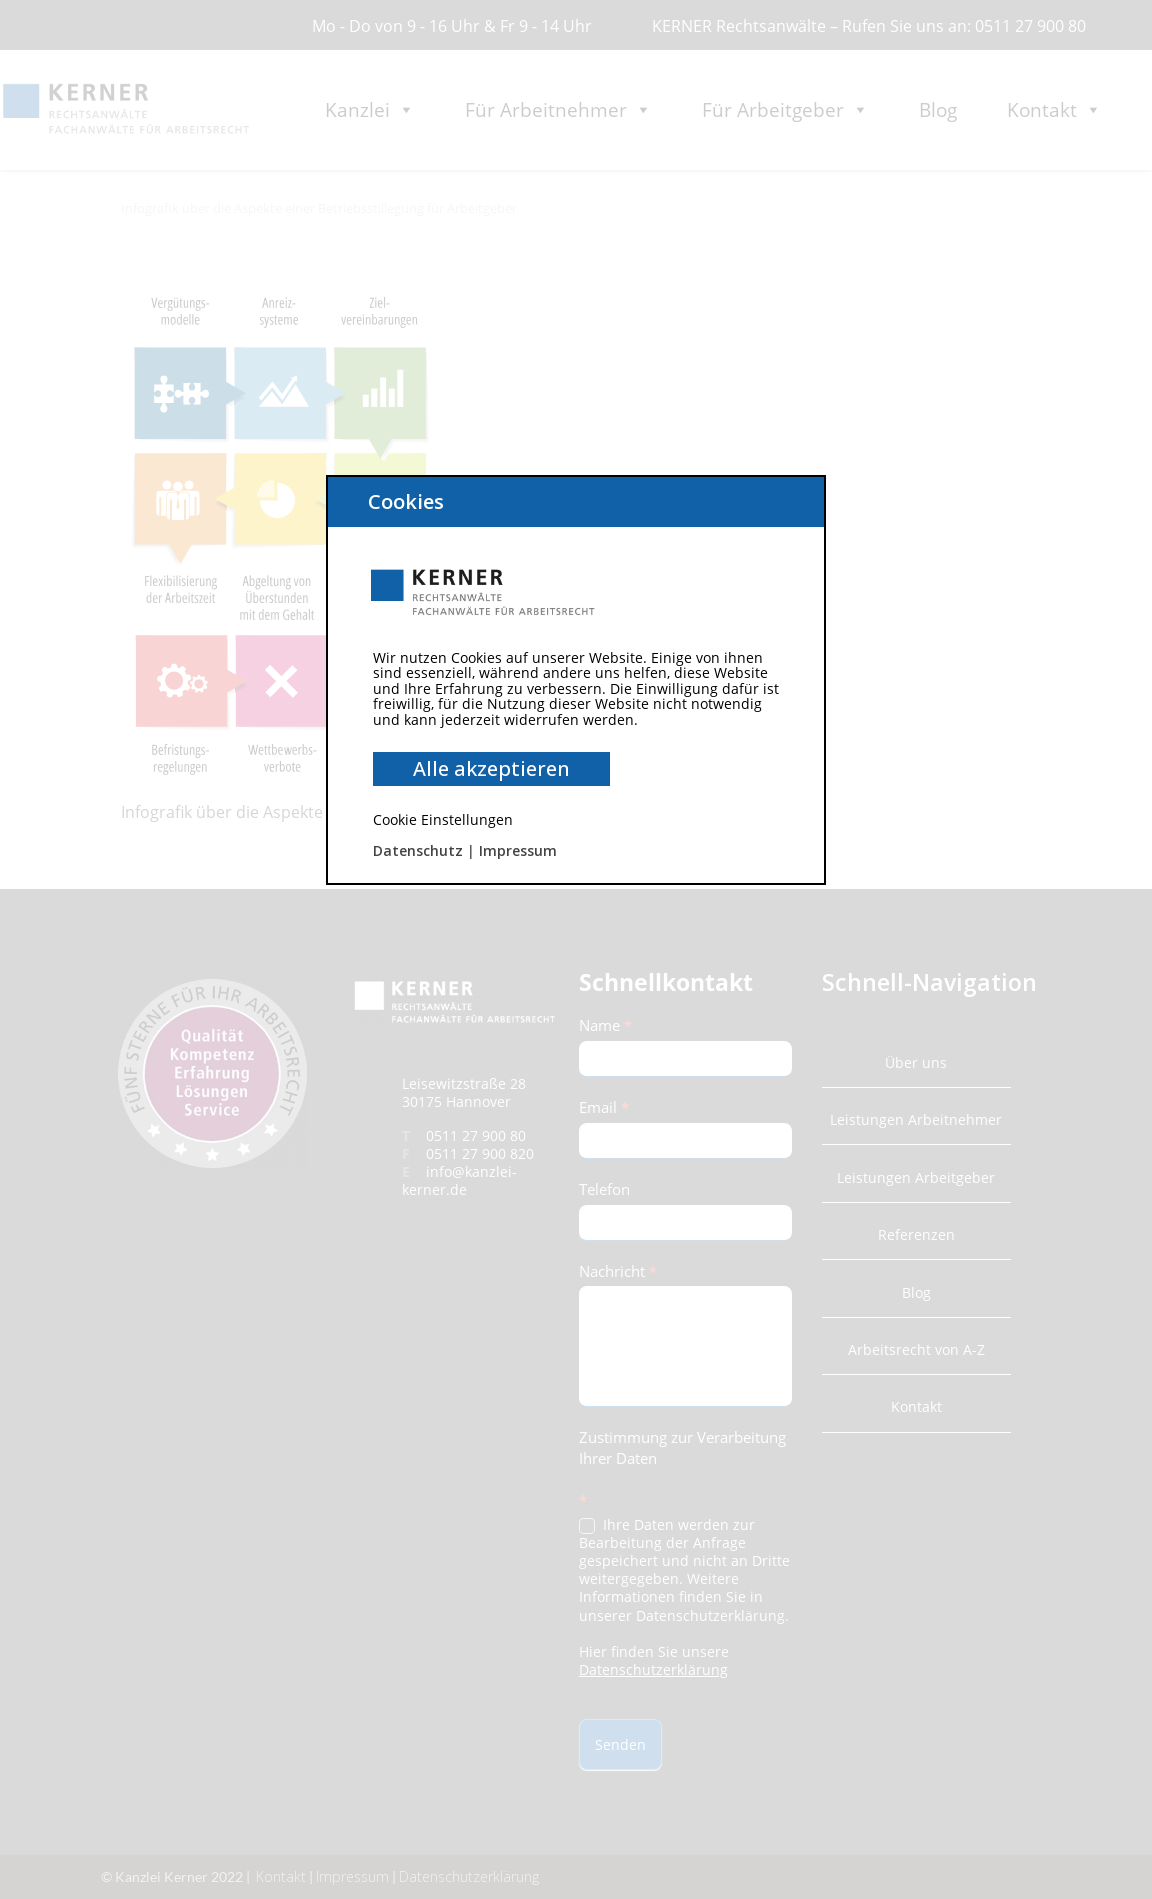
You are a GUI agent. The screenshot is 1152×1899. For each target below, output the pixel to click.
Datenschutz (418, 850)
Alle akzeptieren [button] (491, 768)
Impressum (518, 850)
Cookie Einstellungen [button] (443, 819)
